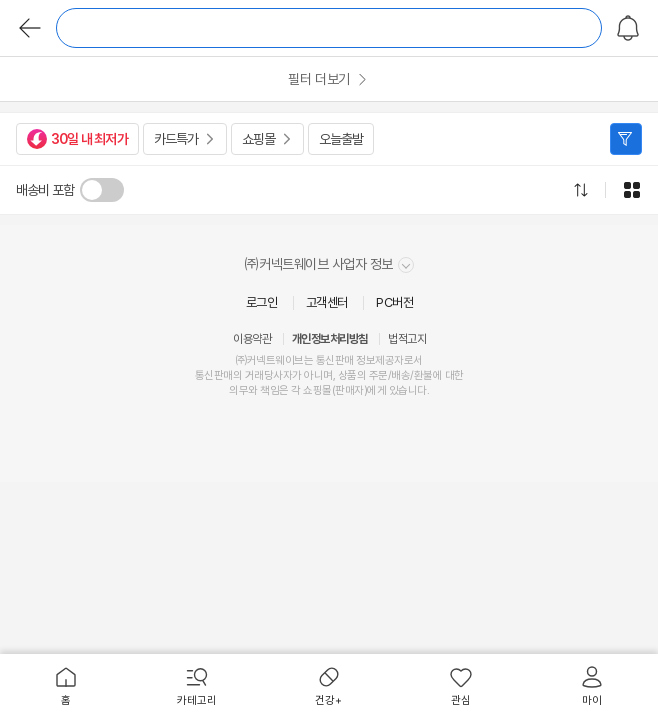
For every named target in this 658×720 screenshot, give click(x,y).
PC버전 (394, 302)
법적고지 (407, 339)
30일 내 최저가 (77, 139)
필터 (626, 139)
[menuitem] (66, 687)
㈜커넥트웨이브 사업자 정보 (329, 264)
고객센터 (327, 302)
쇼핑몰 (258, 139)
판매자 (349, 390)
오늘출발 (341, 139)
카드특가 (176, 139)
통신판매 (214, 375)
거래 (254, 375)
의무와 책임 (254, 390)
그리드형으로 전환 (632, 190)
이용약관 (252, 339)
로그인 (262, 302)
